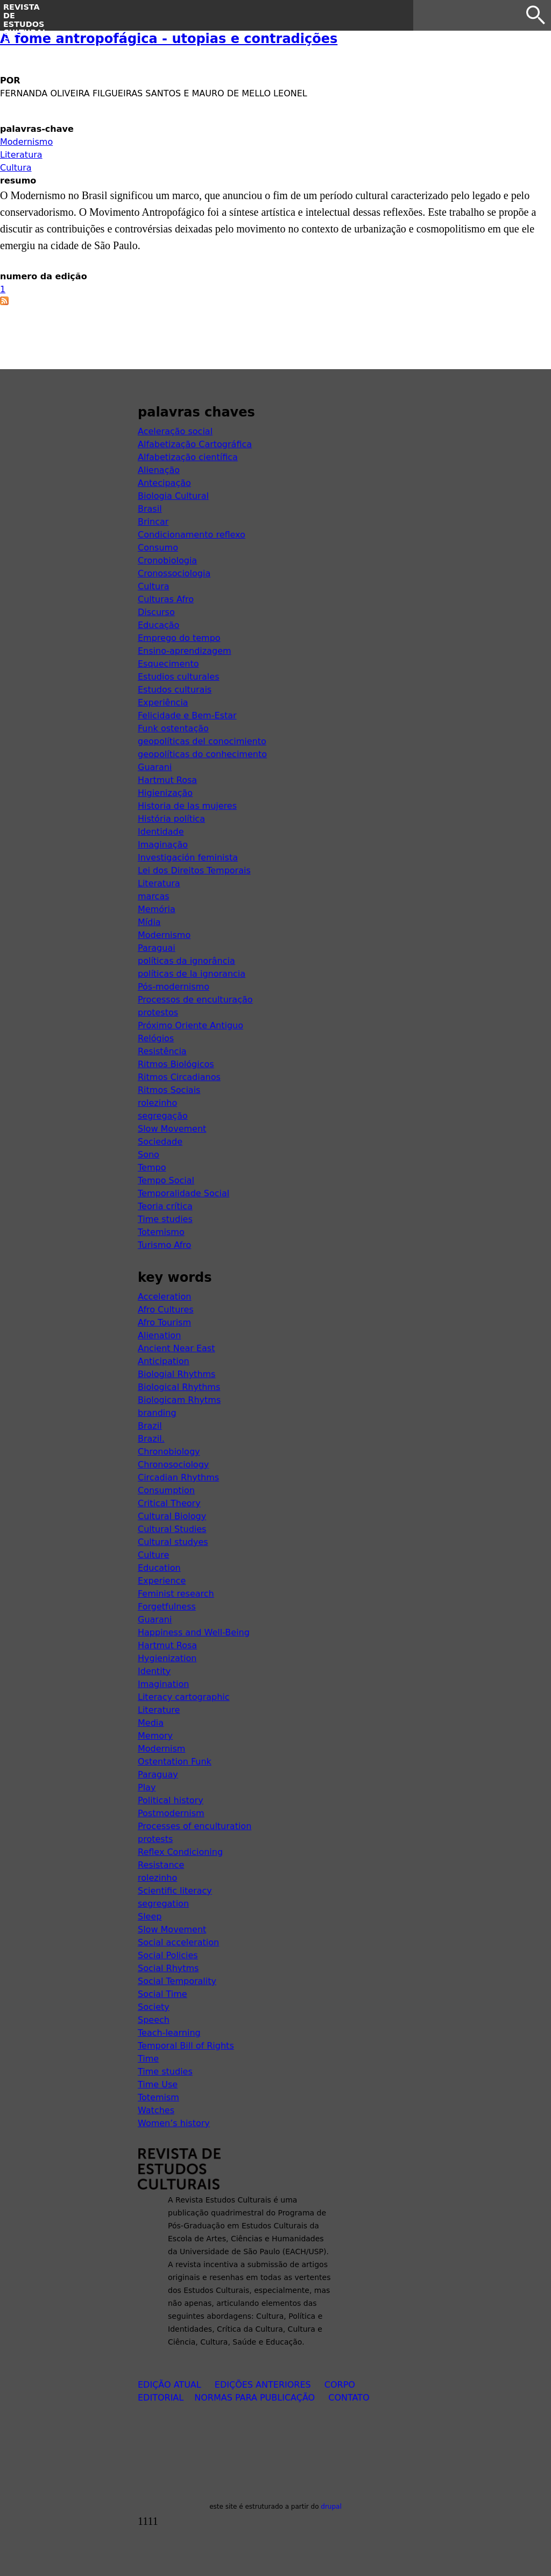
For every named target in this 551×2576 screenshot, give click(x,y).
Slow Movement (172, 1129)
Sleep (149, 1916)
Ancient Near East (176, 1348)
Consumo (158, 547)
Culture (153, 1555)
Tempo (152, 1167)
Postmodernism (171, 1813)
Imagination (163, 1684)
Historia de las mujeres (187, 806)
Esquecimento (168, 664)
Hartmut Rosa (167, 780)
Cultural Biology (172, 1516)
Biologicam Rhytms (179, 1400)
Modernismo (26, 142)
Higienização (165, 793)
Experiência (163, 702)
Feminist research (176, 1594)
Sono (148, 1154)
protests (155, 1839)
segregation (163, 1904)
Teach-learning (169, 2033)
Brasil (150, 509)
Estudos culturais (174, 689)
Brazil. (151, 1439)
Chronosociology (173, 1464)
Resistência (162, 1051)
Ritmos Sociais (169, 1090)
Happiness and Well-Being (194, 1632)
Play (147, 1787)
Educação (158, 625)
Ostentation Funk (174, 1761)
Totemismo (161, 1232)
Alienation (159, 1335)
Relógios (156, 1038)
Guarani (155, 767)
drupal (331, 2506)
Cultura (16, 168)
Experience (162, 1581)
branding (157, 1413)
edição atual (169, 2385)
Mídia (149, 922)
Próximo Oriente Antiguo (190, 1025)
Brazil (150, 1426)
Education (159, 1568)
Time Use (158, 2084)
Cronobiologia (167, 560)
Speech (153, 2020)
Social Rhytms (168, 1968)
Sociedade (160, 1142)
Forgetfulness (167, 1606)
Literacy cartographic (184, 1697)
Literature (159, 1710)
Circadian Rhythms (178, 1477)
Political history (170, 1800)
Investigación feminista (188, 857)
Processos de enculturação (195, 999)
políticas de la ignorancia (191, 974)
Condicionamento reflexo (191, 535)
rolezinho (157, 1103)
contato (348, 2397)
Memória (156, 909)
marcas (153, 896)
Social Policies (168, 1955)
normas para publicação (254, 2397)
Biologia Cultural (173, 496)
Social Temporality (177, 1981)
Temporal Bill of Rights (186, 2046)
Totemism (158, 2097)
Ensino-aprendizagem (184, 651)
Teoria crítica (165, 1206)
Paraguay (158, 1774)
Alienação (159, 470)
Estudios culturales (178, 677)
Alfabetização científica (188, 457)
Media (151, 1723)
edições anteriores (263, 2385)
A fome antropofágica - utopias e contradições (168, 38)
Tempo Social (166, 1180)
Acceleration (164, 1296)
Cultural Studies (172, 1529)
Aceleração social (175, 431)
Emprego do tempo (179, 638)
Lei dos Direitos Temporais (194, 870)
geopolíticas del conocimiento (202, 741)
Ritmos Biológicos (176, 1064)
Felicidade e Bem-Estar (187, 715)
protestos (158, 1012)
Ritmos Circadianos (179, 1077)
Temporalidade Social (183, 1193)
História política (171, 819)
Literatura (21, 155)
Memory (155, 1736)
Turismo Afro (164, 1245)
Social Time (162, 1994)
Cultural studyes (173, 1542)
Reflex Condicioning (180, 1852)
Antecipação (164, 483)
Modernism (161, 1749)
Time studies (165, 1219)
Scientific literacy (175, 1891)
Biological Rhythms (179, 1387)
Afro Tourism (164, 1322)
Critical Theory (169, 1503)
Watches (156, 2110)
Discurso (156, 612)
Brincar (153, 522)
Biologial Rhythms (176, 1374)
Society (153, 2007)
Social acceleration (178, 1942)
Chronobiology (169, 1451)
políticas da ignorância (186, 961)
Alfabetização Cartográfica (195, 444)
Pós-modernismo (173, 987)
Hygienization (167, 1658)
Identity (154, 1671)
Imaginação (163, 844)
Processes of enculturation (194, 1826)
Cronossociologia (174, 573)
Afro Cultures (166, 1309)
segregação (163, 1116)
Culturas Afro (166, 599)
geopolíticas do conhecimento (202, 754)
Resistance (161, 1865)
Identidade (161, 832)
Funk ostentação (173, 728)
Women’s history (174, 2123)
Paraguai (156, 948)
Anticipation (163, 1361)
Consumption (166, 1490)
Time (148, 2058)
